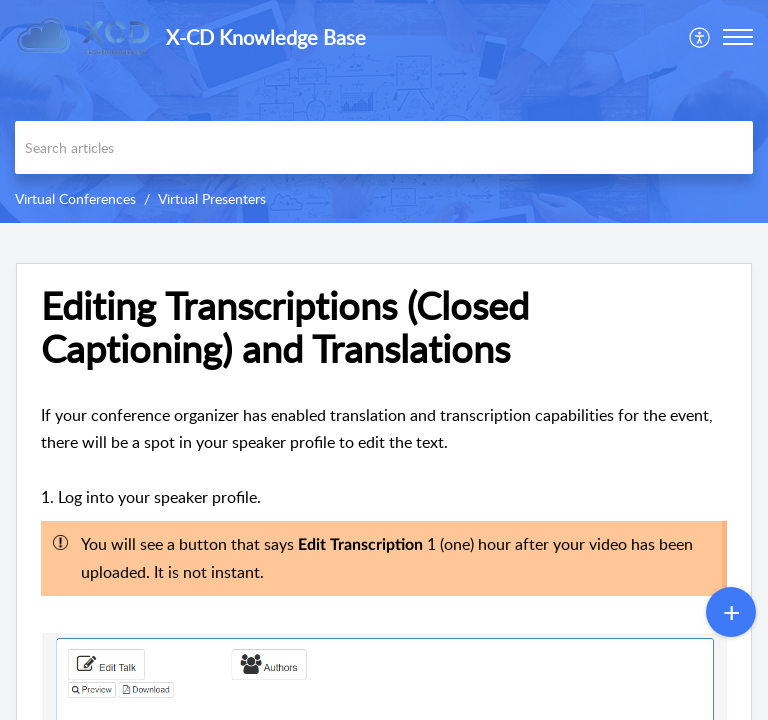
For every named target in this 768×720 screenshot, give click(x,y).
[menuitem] (700, 37)
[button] (700, 37)
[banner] (384, 111)
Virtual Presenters (212, 198)
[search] (384, 147)
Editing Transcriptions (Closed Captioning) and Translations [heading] (285, 328)
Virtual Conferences (75, 198)
